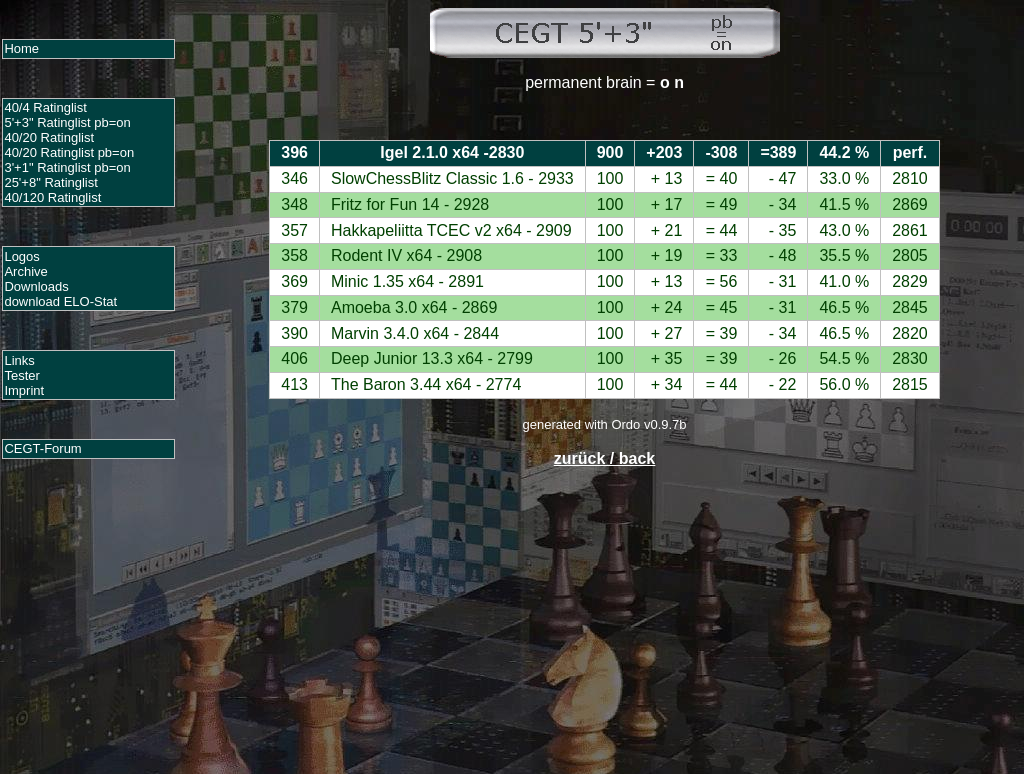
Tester (21, 375)
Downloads (36, 286)
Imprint (24, 390)
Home (21, 48)
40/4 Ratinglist (45, 107)
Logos (21, 256)
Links (19, 360)
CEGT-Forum (42, 448)
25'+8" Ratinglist (50, 182)
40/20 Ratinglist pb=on (69, 152)
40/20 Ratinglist (49, 137)
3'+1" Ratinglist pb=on (67, 167)
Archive (25, 271)
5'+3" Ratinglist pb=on (67, 122)
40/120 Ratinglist (52, 197)
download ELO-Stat (60, 301)
